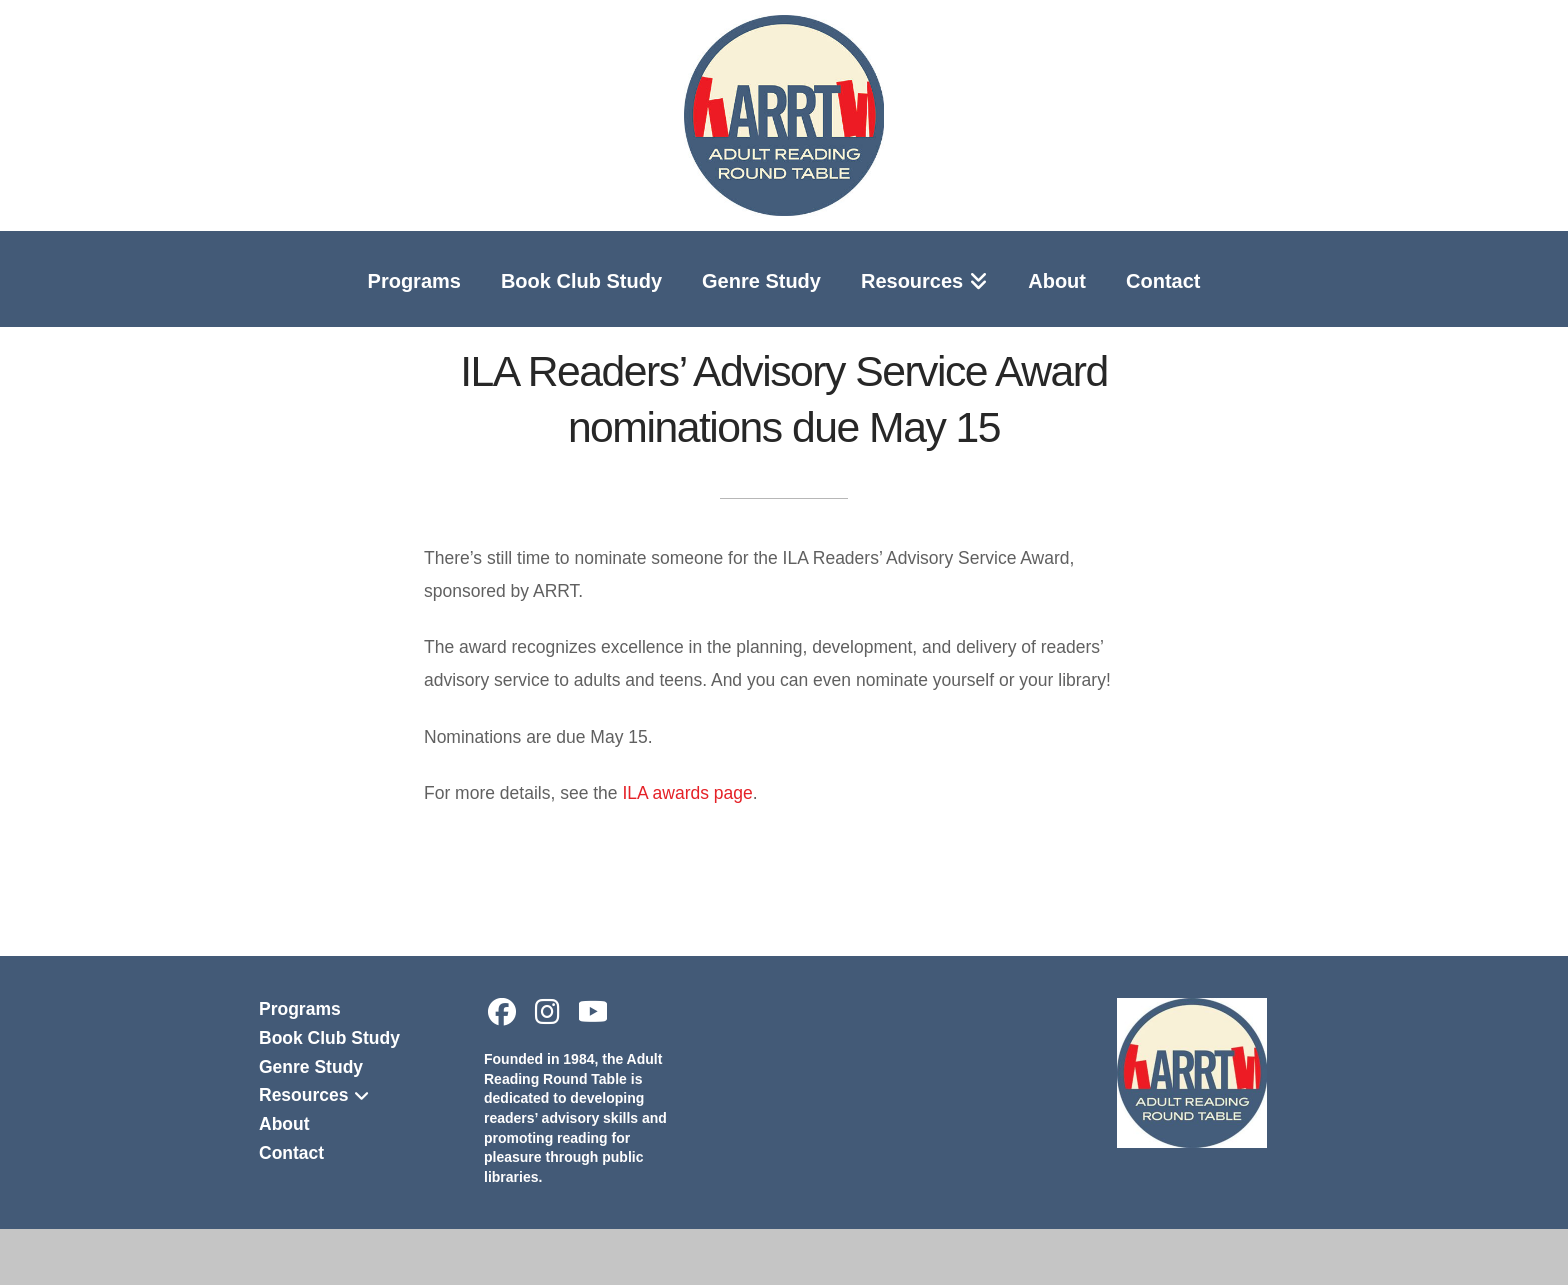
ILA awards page (687, 793)
